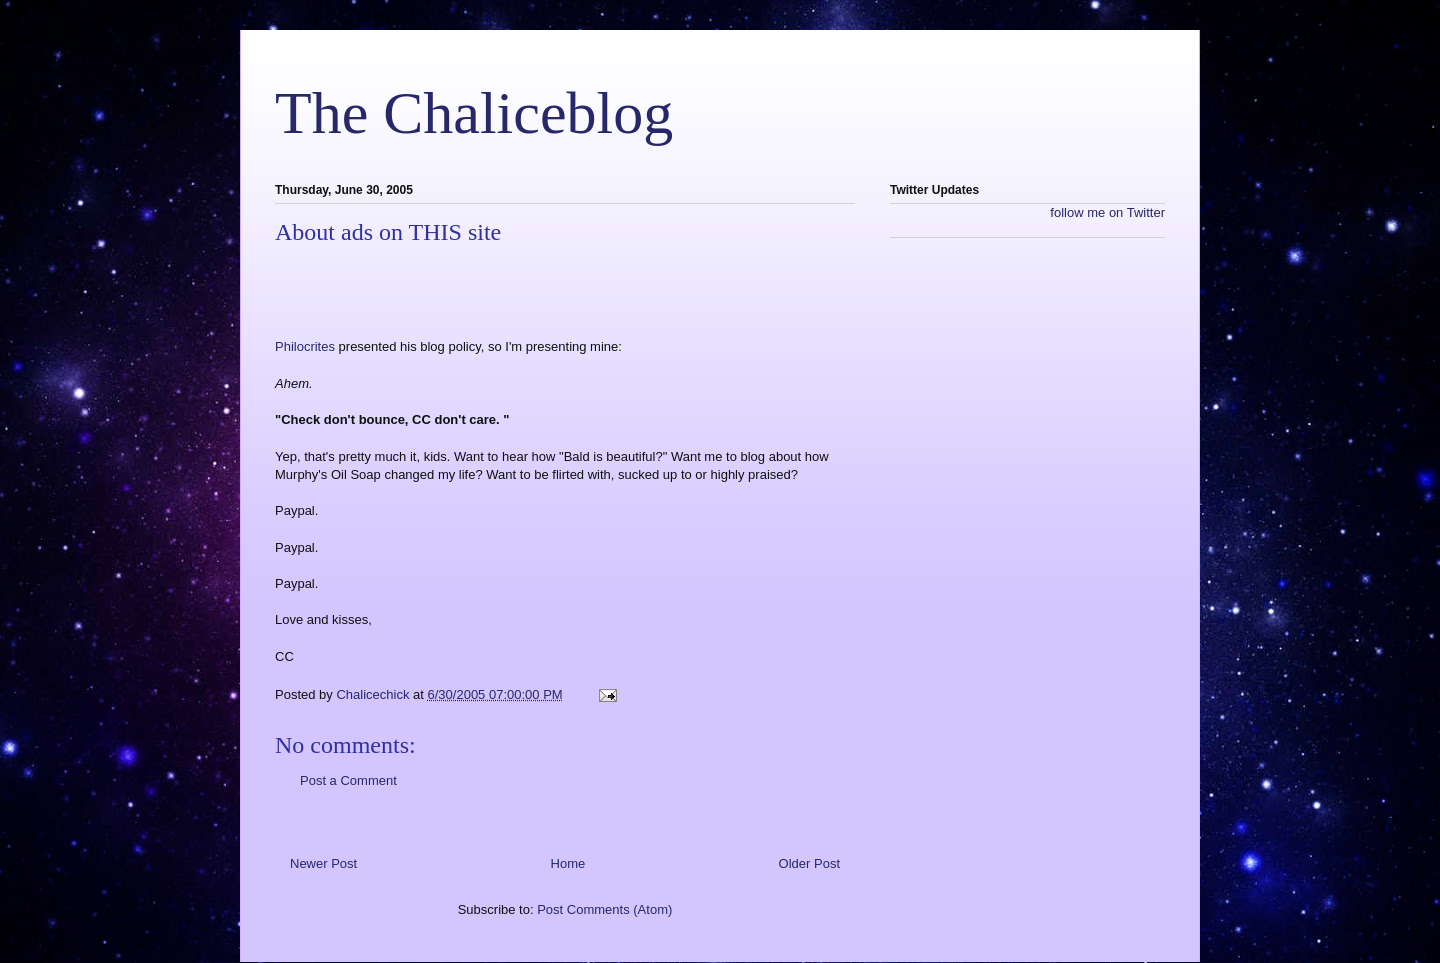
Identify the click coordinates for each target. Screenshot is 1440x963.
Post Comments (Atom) (604, 909)
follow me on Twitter (1107, 212)
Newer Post (323, 863)
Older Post (809, 863)
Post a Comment (348, 780)
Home (568, 863)
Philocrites (307, 346)
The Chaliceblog (474, 113)
